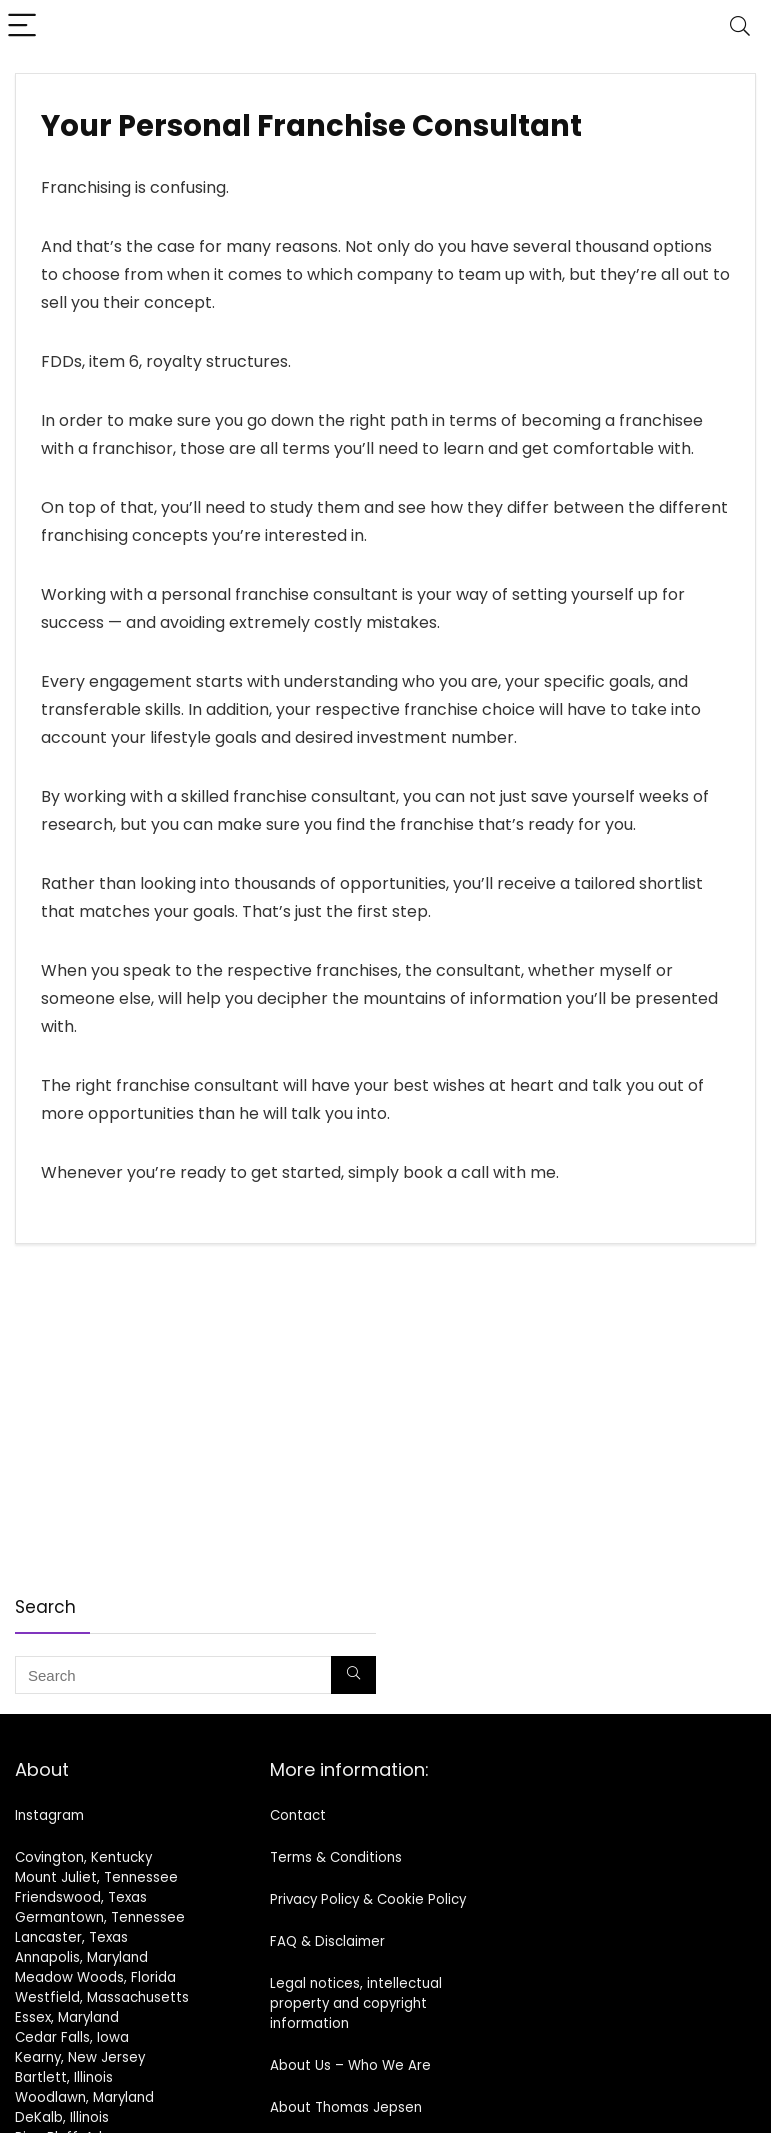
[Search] (740, 26)
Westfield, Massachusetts (102, 1997)
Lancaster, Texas (71, 1937)
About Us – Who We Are (350, 2065)
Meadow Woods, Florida (95, 1977)
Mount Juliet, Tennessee (96, 1877)
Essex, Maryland (67, 2017)
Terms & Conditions (336, 1857)
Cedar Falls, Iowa (72, 2037)
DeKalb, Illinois (62, 2117)
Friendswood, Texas (81, 1897)
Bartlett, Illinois (64, 2077)
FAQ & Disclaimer (327, 1941)
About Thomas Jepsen (346, 2107)
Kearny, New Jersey (80, 2057)
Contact (298, 1815)
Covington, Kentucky (83, 1857)
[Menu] (24, 26)
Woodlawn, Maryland (84, 2097)
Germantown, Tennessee (100, 1917)
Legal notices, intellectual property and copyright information (356, 2003)
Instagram (49, 1815)
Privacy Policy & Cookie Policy (368, 1899)
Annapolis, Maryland (81, 1957)
